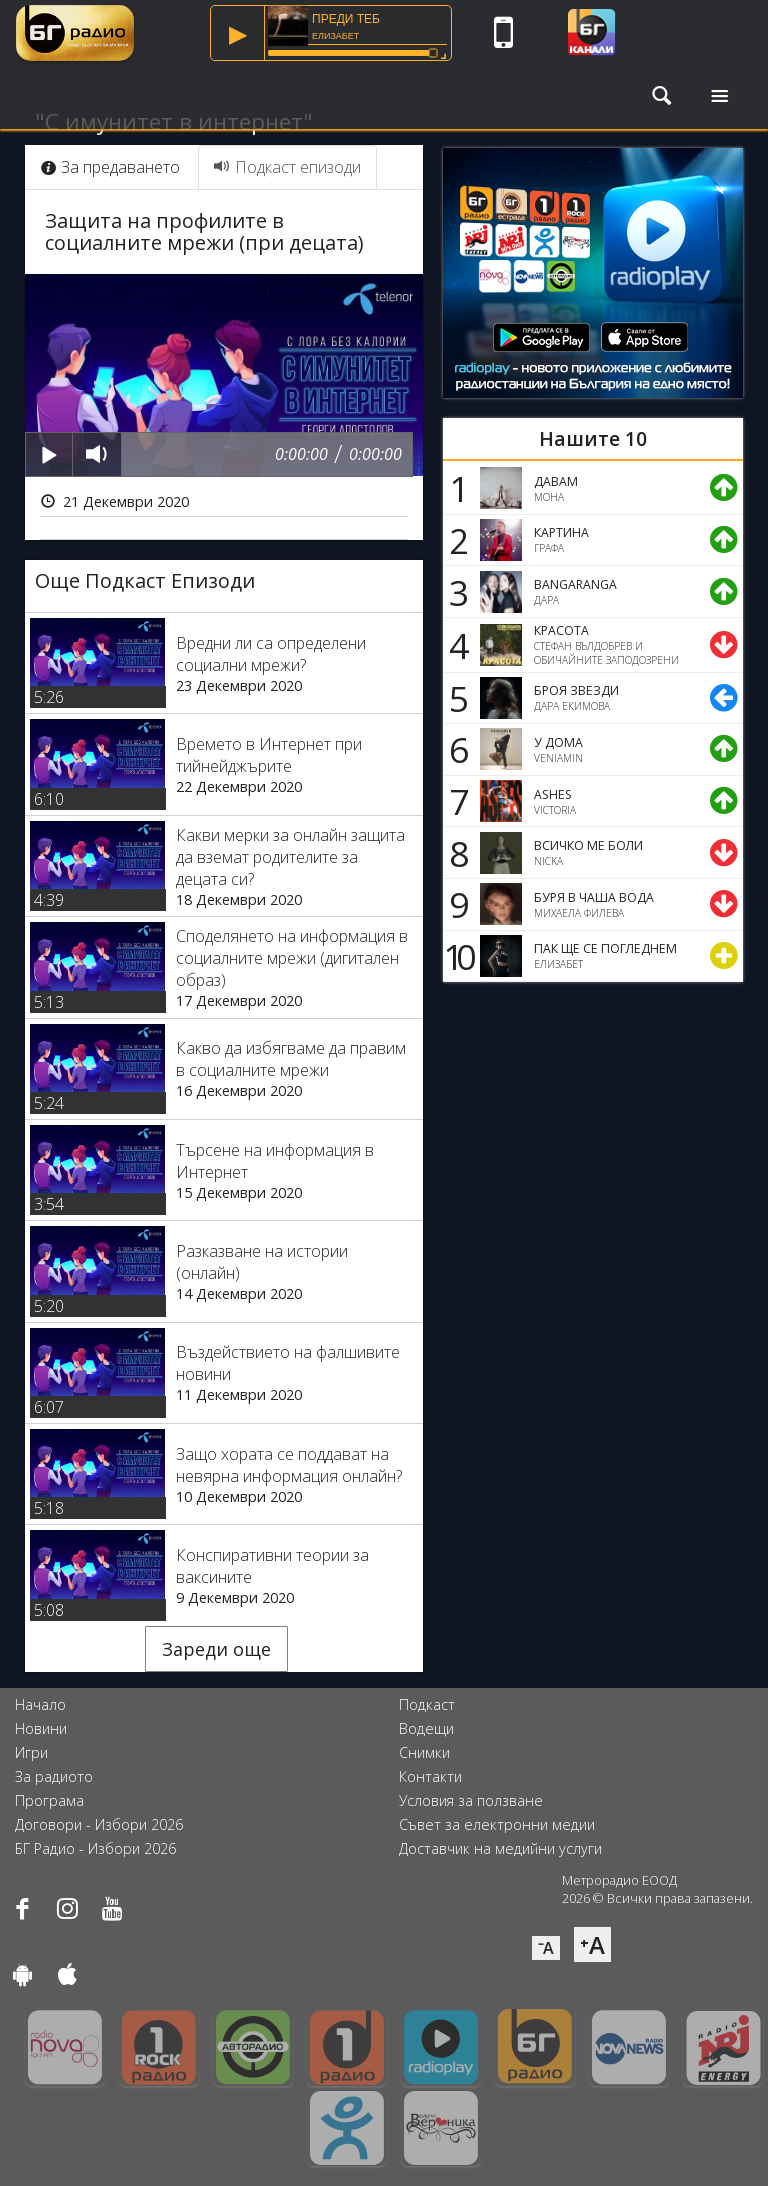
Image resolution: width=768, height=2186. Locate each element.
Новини (41, 1728)
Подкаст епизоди (287, 167)
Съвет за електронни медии (497, 1824)
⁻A (546, 1948)
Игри (31, 1752)
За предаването (110, 167)
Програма (49, 1800)
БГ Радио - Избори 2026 (95, 1848)
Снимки (424, 1752)
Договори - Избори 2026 (99, 1824)
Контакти (430, 1776)
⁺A (592, 1944)
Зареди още (216, 1649)
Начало (40, 1704)
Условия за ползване (471, 1800)
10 (456, 956)
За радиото (54, 1776)
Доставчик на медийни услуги (500, 1848)
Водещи (426, 1728)
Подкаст (427, 1704)
